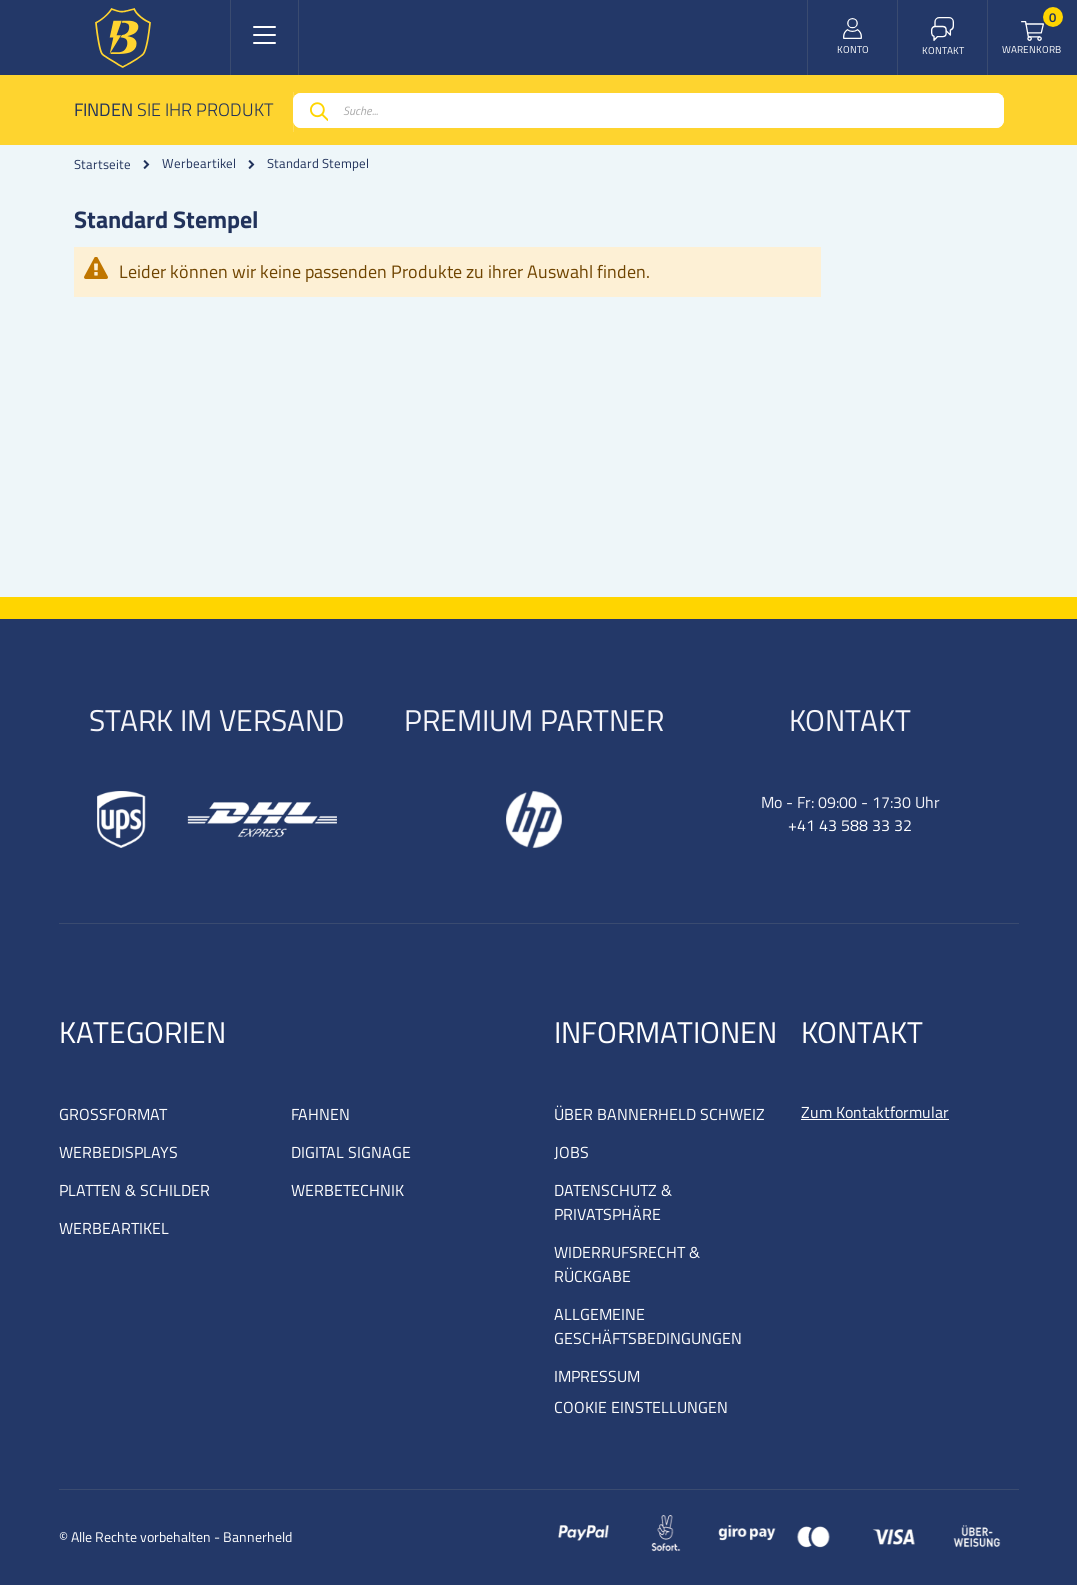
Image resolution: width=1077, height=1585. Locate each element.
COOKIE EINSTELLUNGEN (641, 1407)
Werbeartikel (199, 163)
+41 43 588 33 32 (850, 825)
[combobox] (648, 110)
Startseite (102, 164)
